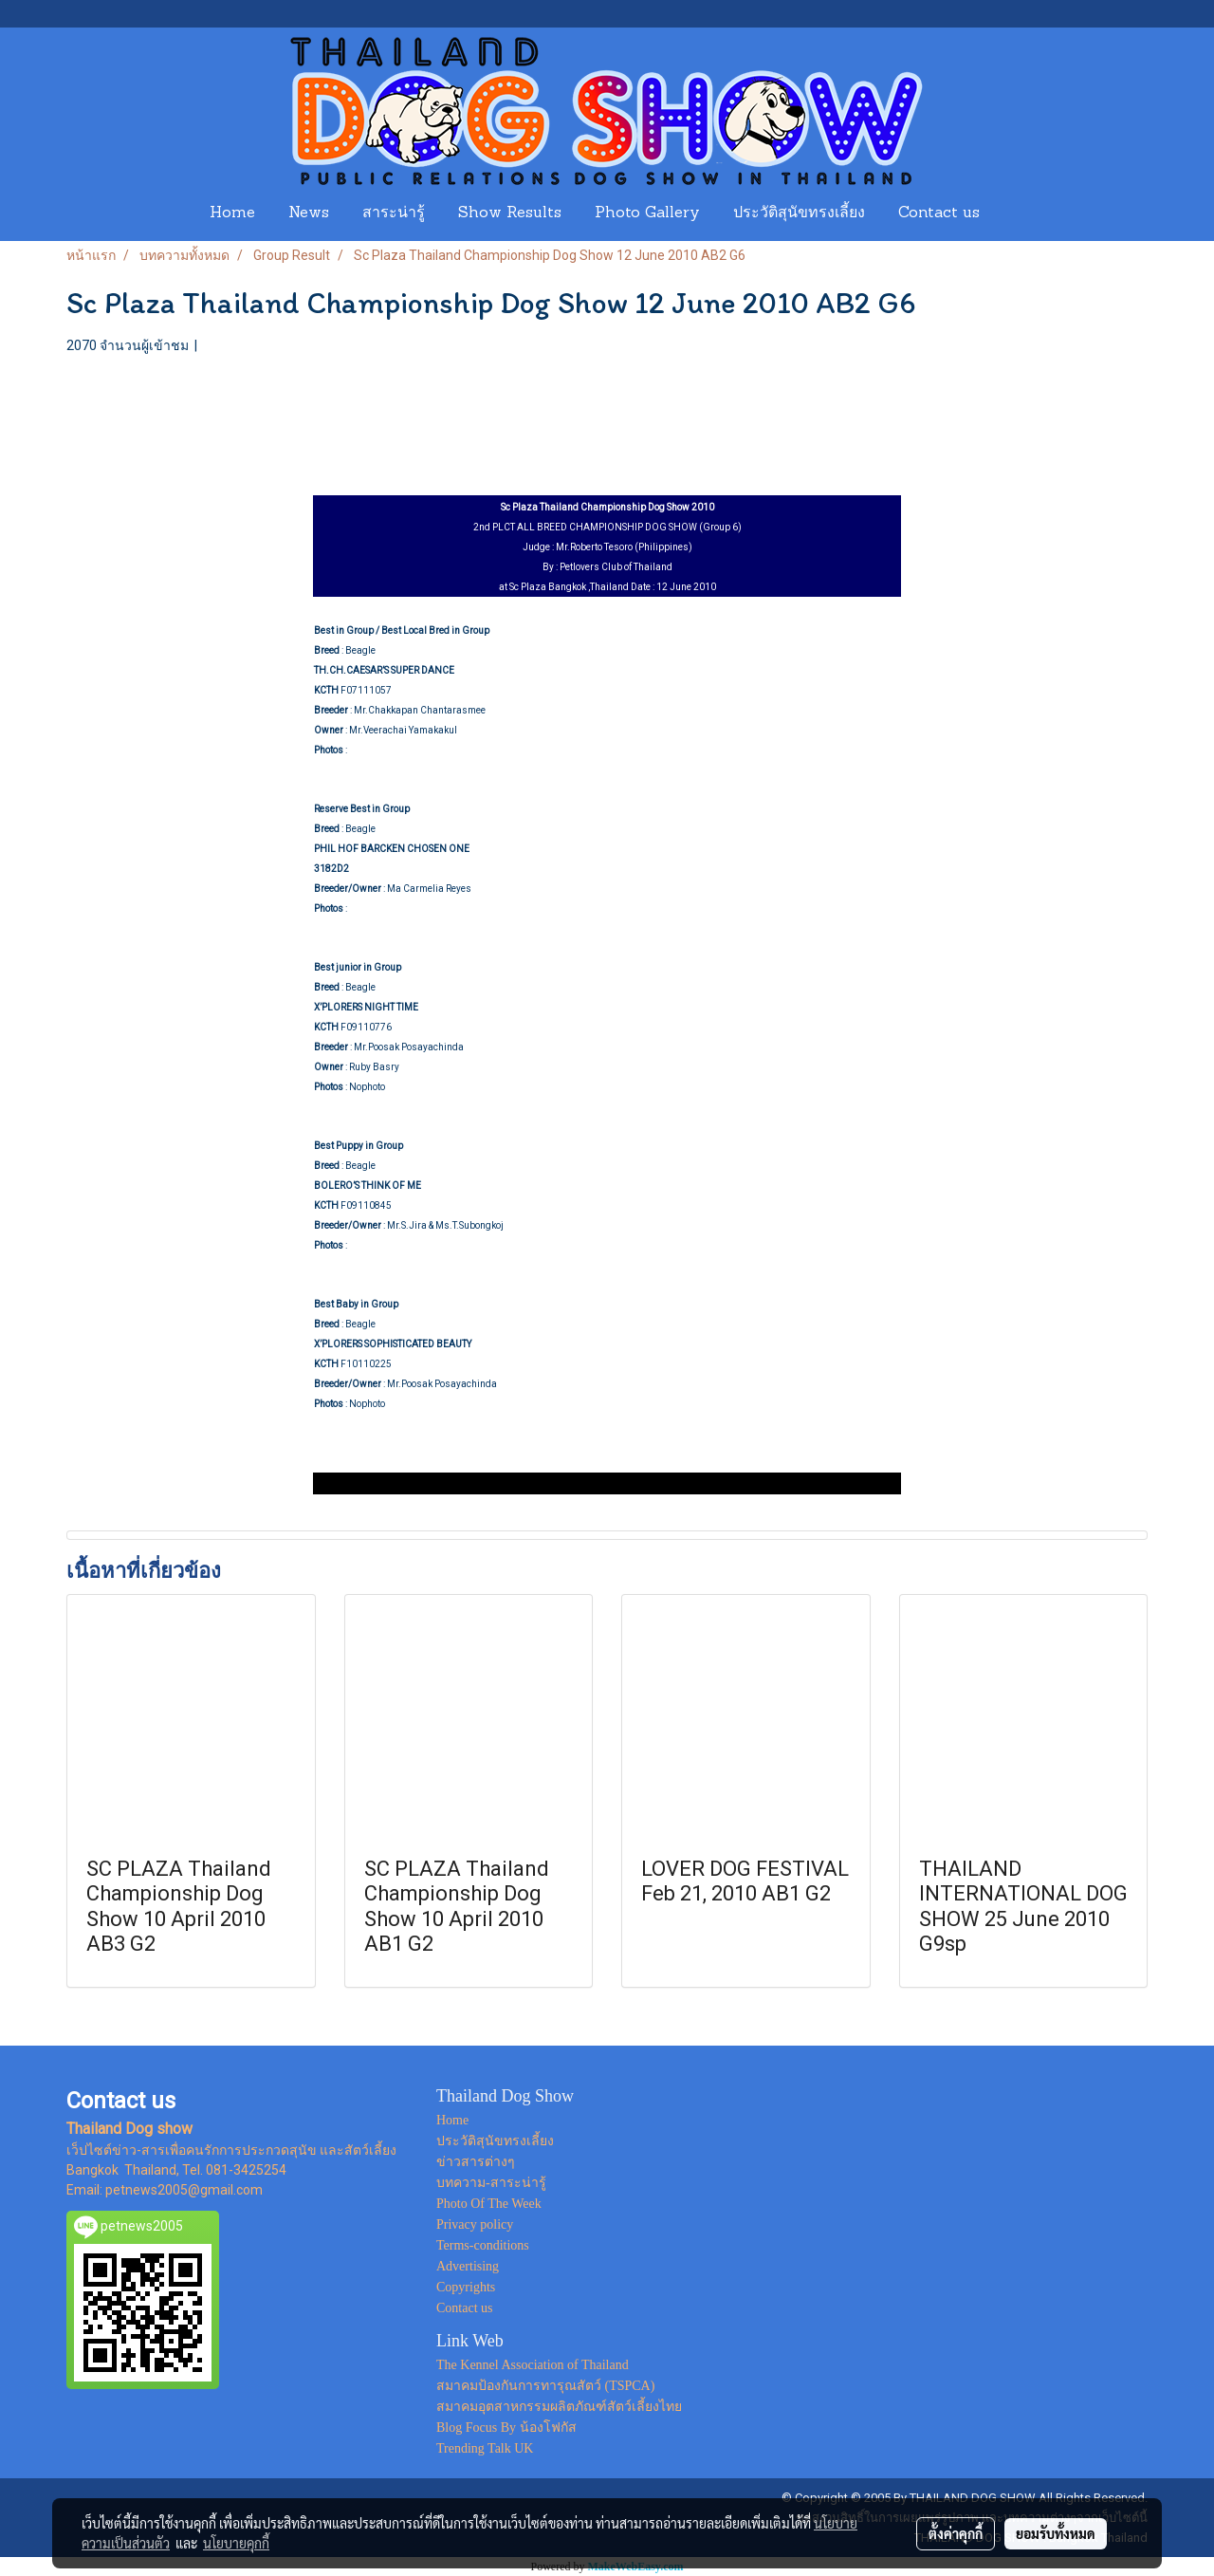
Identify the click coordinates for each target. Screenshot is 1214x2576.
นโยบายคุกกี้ (236, 2542)
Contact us (939, 213)
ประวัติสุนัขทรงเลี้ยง (799, 213)
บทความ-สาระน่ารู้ (491, 2183)
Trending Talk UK (484, 2448)
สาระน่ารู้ (393, 213)
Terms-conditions (482, 2245)
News (308, 213)
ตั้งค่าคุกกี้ (956, 2533)
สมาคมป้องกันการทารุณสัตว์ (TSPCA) (545, 2386)
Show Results (509, 213)
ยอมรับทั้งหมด (1055, 2533)
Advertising (467, 2266)
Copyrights (465, 2287)
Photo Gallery (647, 213)
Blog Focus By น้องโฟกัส (506, 2427)
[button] (1013, 213)
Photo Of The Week (489, 2203)
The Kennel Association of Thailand (532, 2365)
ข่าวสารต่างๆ (475, 2162)
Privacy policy (474, 2224)
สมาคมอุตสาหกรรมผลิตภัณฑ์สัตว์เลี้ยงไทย (559, 2407)
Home (232, 213)
